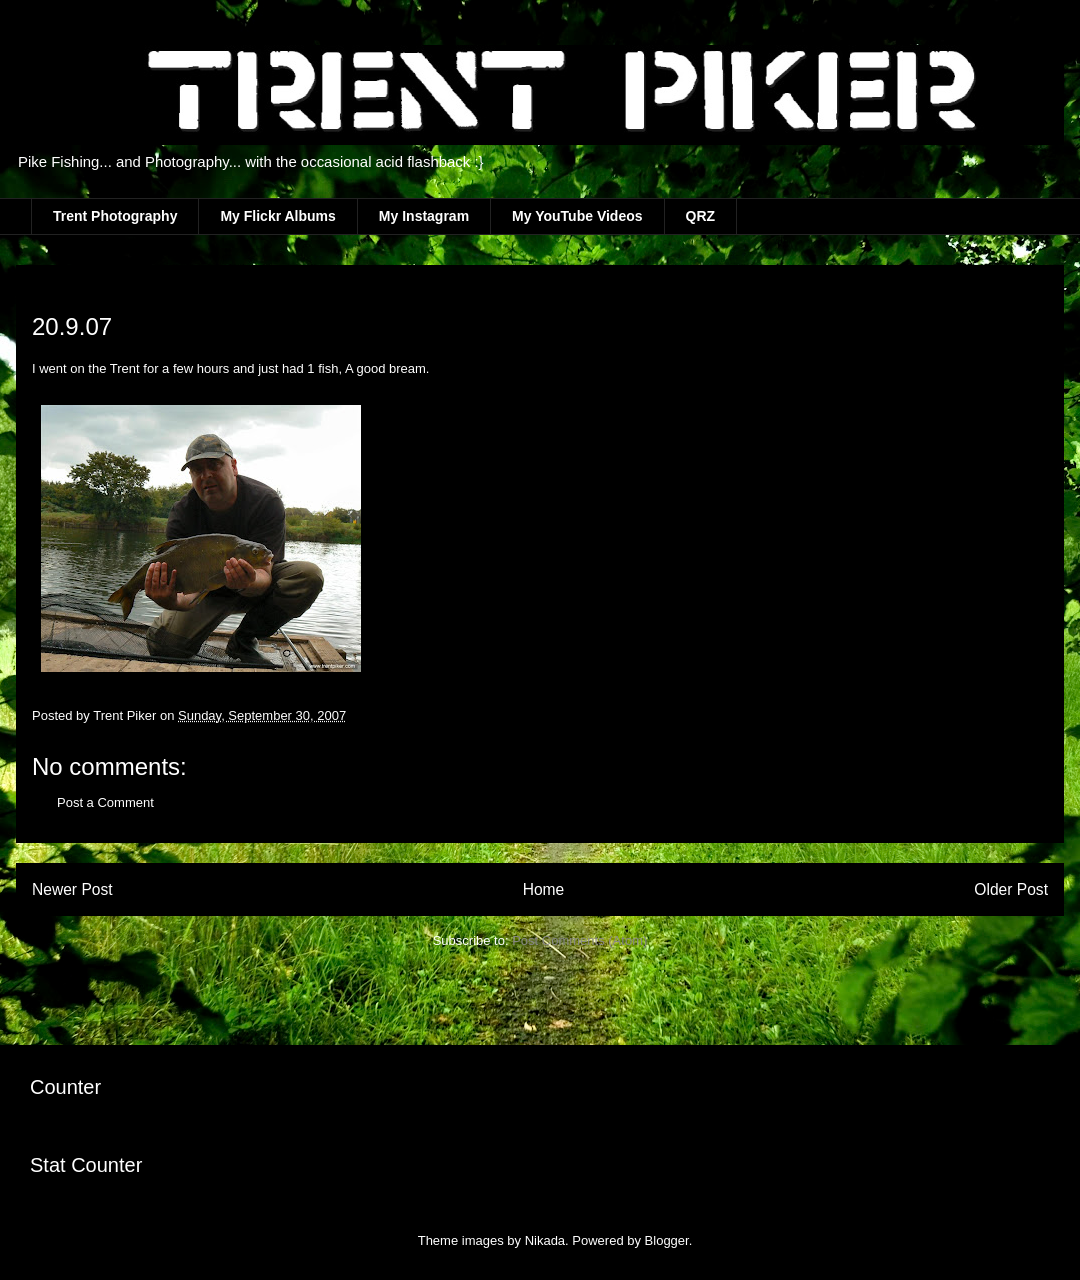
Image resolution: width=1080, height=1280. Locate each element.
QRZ (701, 216)
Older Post (1011, 889)
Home (544, 889)
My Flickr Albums (277, 216)
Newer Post (72, 889)
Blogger (667, 1240)
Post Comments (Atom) (579, 940)
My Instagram (424, 216)
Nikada (545, 1240)
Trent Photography (115, 216)
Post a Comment (105, 802)
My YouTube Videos (577, 216)
